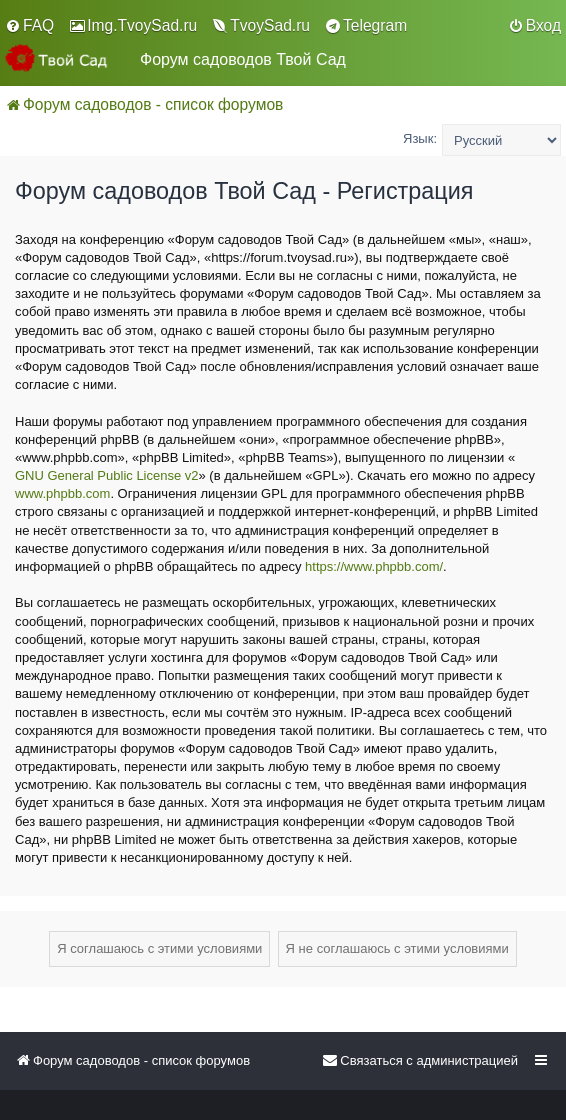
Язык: (420, 138)
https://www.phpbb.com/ (374, 566)
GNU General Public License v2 (107, 475)
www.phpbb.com (62, 493)
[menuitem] (29, 26)
